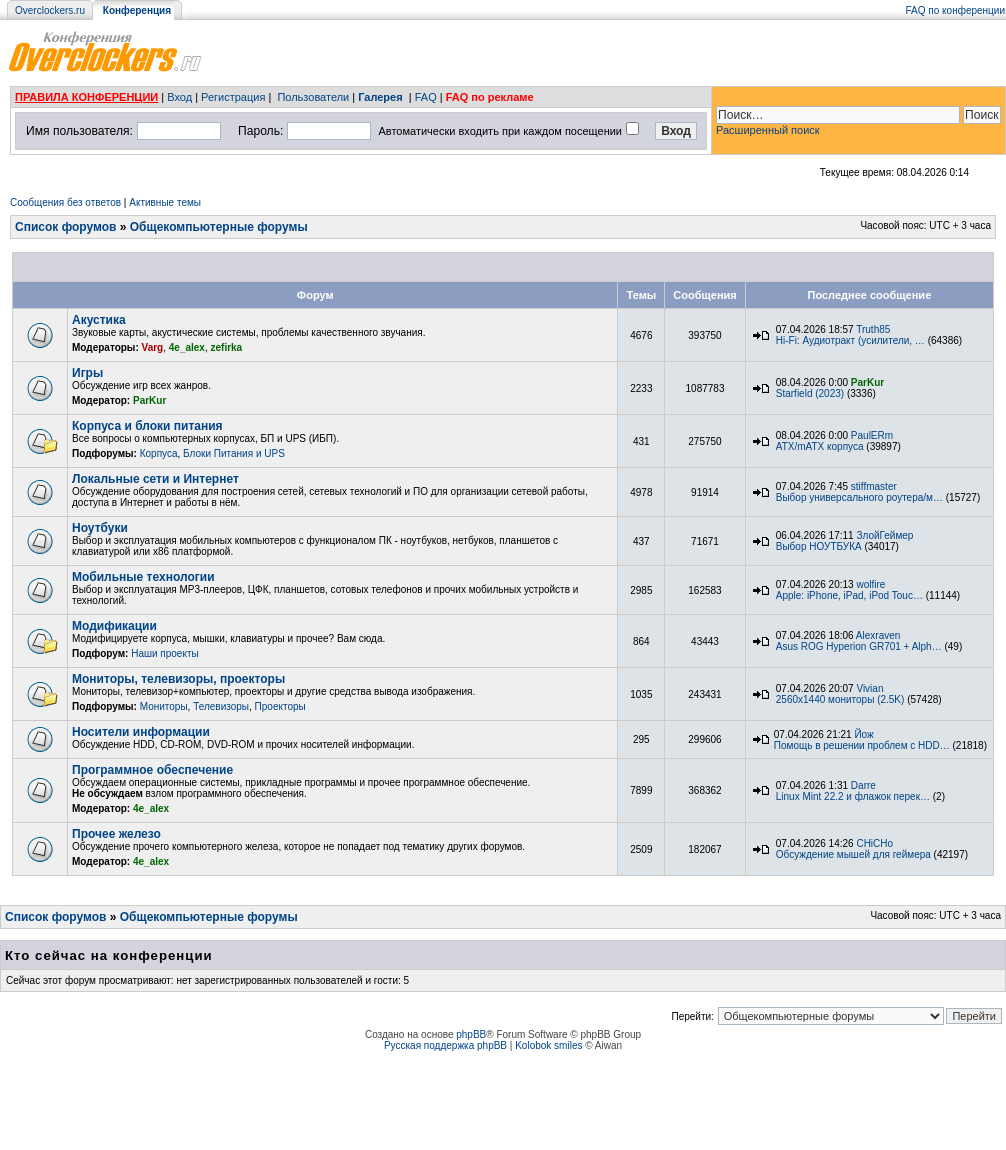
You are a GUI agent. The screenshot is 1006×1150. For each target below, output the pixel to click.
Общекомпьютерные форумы (219, 227)
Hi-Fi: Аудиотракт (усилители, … (850, 340)
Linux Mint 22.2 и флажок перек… (853, 796)
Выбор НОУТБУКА (819, 546)
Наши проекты (165, 653)
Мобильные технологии (143, 577)
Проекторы (280, 706)
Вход (179, 97)
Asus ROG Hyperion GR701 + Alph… (859, 646)
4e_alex (187, 347)
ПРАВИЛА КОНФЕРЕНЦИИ (86, 97)
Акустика (99, 320)
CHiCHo (874, 843)
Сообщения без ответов (65, 202)
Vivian (869, 688)
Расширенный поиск (768, 130)
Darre (863, 785)
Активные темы (165, 202)
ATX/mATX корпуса (820, 446)
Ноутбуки (100, 528)
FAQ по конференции (955, 10)
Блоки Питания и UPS (234, 453)
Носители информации (141, 732)
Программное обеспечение (152, 770)
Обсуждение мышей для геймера (853, 854)
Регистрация (233, 97)
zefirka (227, 347)
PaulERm (872, 435)
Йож (863, 734)
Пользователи (313, 97)
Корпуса (159, 453)
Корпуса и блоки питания (147, 426)
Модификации (114, 626)
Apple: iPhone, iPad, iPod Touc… (849, 595)
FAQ (426, 97)
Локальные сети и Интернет (155, 479)
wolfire (870, 584)
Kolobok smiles (548, 1045)
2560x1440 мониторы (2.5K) (840, 699)
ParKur (149, 400)
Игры (87, 373)
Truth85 (873, 329)
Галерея (380, 97)
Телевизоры (221, 706)
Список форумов (65, 227)
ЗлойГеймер (884, 535)
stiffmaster (874, 486)
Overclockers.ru (50, 10)
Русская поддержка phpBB (445, 1045)
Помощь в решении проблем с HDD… (862, 745)
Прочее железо (116, 834)
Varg (153, 347)
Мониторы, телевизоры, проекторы (178, 679)
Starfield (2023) (810, 393)
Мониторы (164, 706)
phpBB (471, 1034)
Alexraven (878, 635)
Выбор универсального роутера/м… (859, 497)
